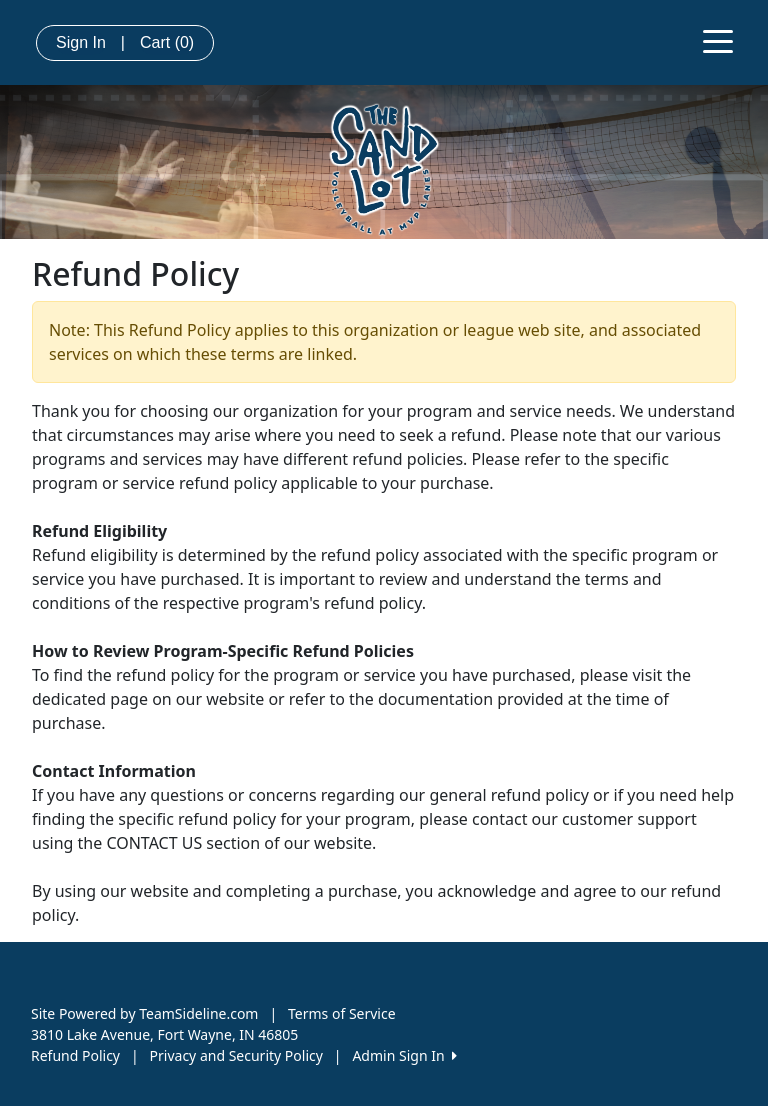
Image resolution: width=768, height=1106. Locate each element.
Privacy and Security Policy (236, 1055)
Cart (167, 42)
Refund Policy (75, 1055)
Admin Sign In (404, 1055)
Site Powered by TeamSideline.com (144, 1013)
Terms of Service (342, 1013)
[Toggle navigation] (718, 40)
